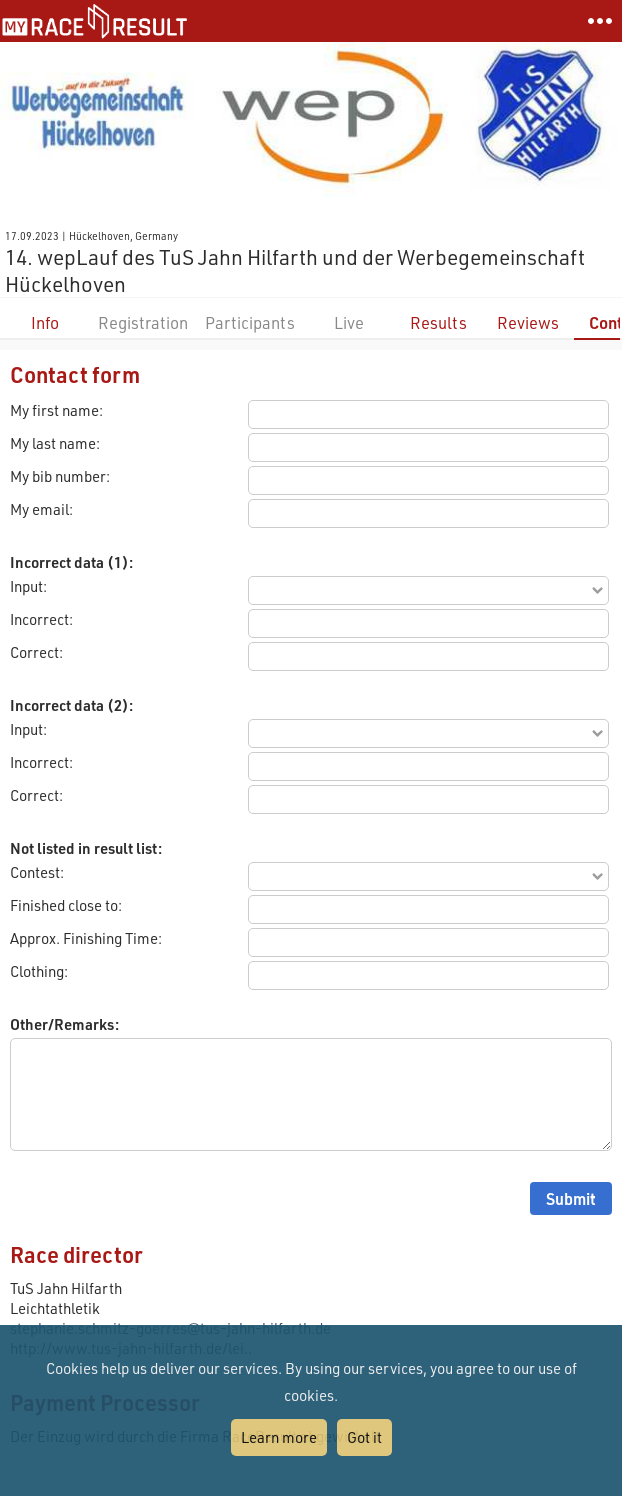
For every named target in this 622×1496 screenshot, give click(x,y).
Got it (364, 1437)
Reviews (528, 322)
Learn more (279, 1437)
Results (438, 322)
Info (45, 322)
